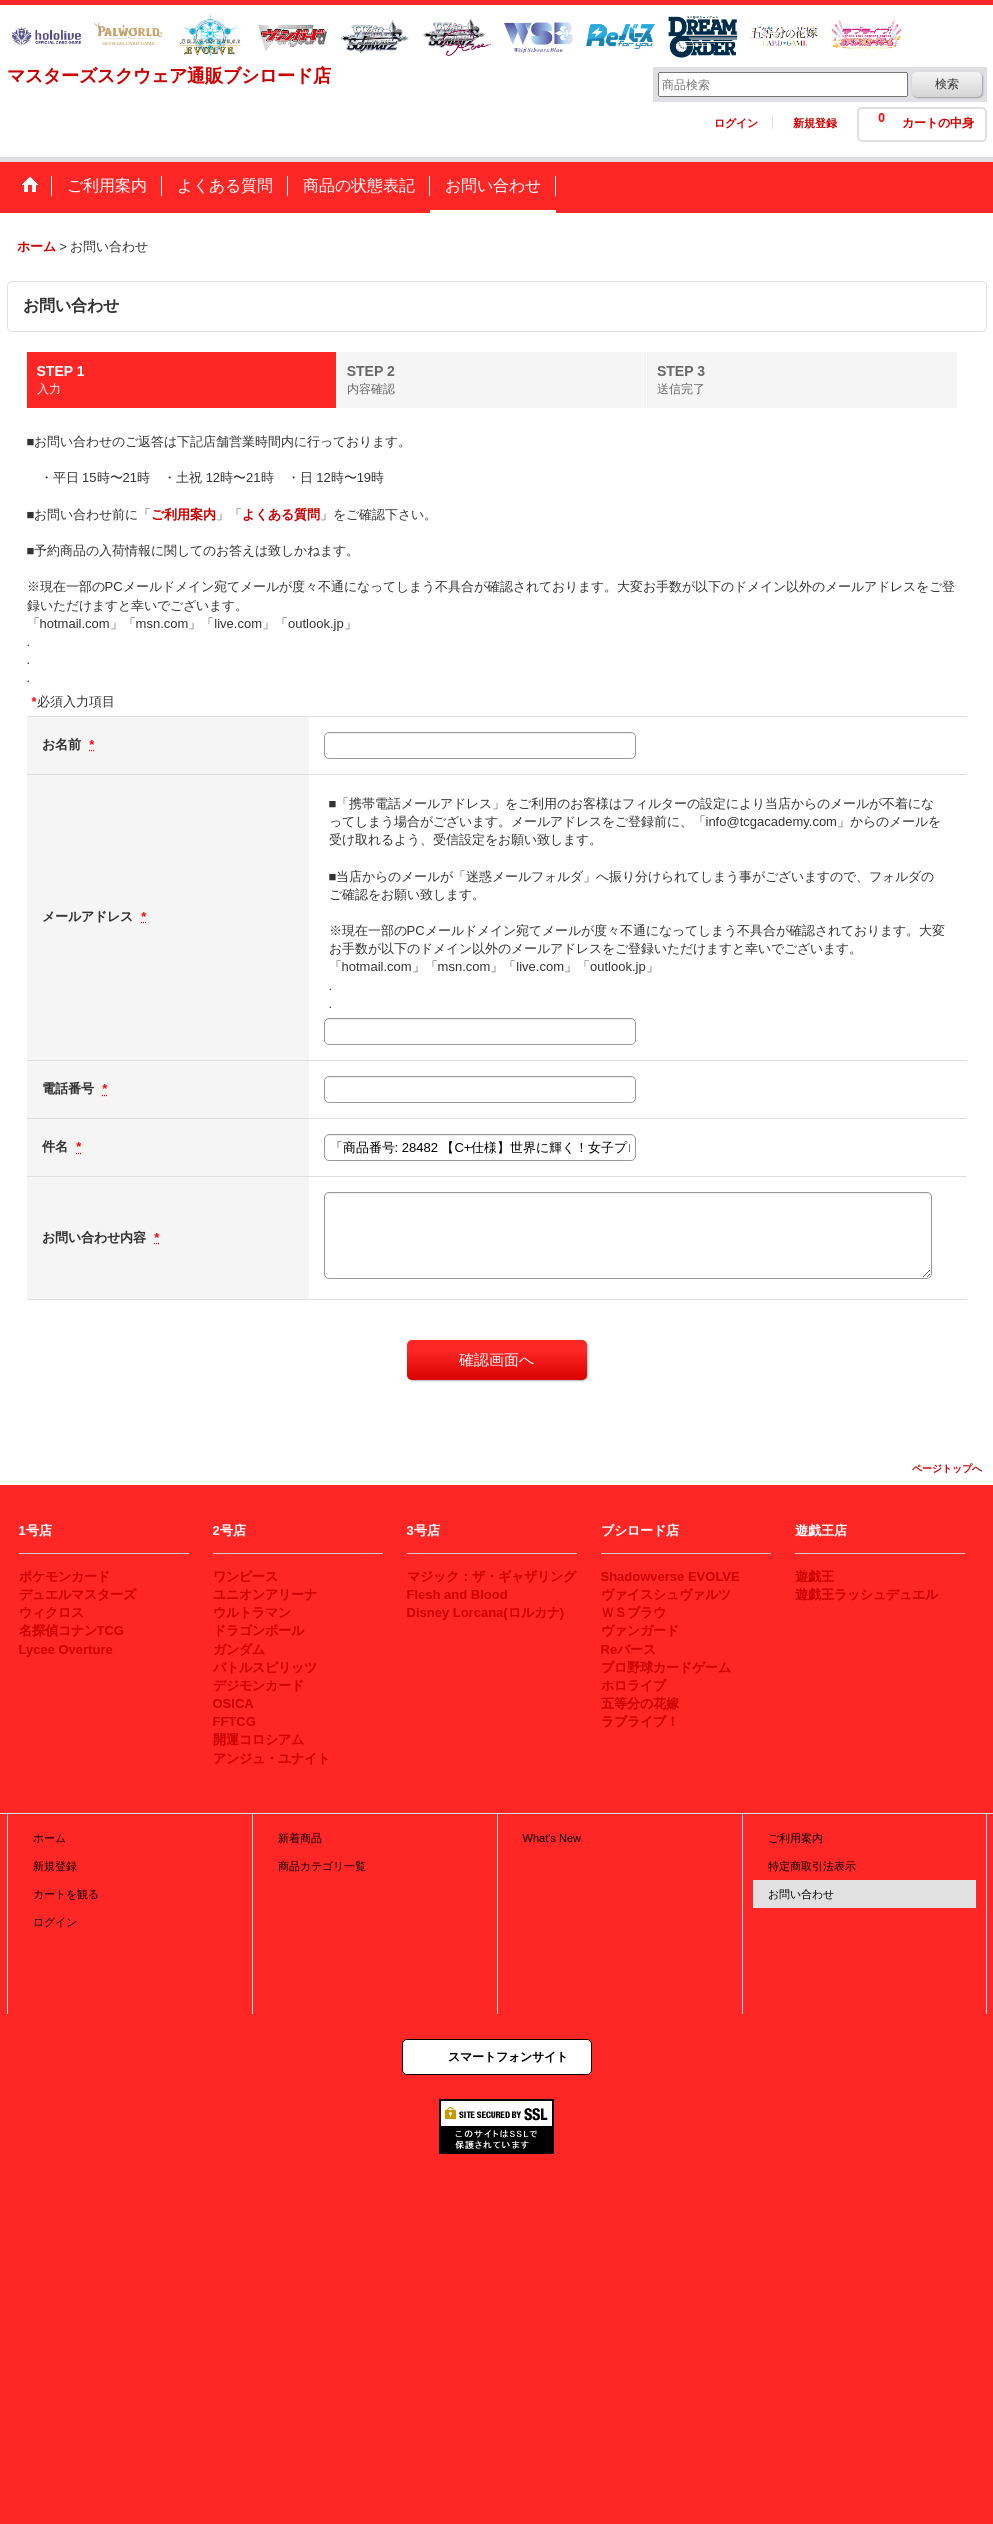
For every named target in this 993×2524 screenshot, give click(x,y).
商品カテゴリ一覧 (322, 1866)
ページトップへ (947, 1468)
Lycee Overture (66, 1649)
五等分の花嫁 (640, 1703)
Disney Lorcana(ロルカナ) (485, 1612)
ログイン (736, 123)
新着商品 (300, 1838)
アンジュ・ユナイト (271, 1758)
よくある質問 (281, 514)
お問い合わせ (801, 1894)
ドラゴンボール (258, 1630)
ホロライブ (633, 1685)
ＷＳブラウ (633, 1612)
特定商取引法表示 (812, 1866)
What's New (552, 1838)
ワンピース (245, 1576)
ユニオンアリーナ (265, 1594)
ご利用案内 (183, 514)
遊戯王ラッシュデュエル (866, 1594)
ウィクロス (51, 1612)
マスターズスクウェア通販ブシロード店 (169, 76)
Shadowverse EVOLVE (670, 1576)
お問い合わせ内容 (96, 1237)
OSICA (233, 1703)
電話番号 (70, 1088)
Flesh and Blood (457, 1594)
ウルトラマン (252, 1612)
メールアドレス (89, 916)
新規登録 (815, 123)
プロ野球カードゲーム (666, 1667)
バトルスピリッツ (265, 1667)
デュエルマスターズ (77, 1594)
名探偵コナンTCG (71, 1630)
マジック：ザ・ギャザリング (491, 1576)
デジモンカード (258, 1685)
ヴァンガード (640, 1630)
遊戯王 (814, 1576)
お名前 (63, 744)
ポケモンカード (64, 1576)
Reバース (629, 1649)
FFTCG (234, 1721)
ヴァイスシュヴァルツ (666, 1594)
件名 (57, 1146)
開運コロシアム (258, 1739)
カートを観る (66, 1894)
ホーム (49, 1838)
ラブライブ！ (640, 1721)
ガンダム (239, 1649)
